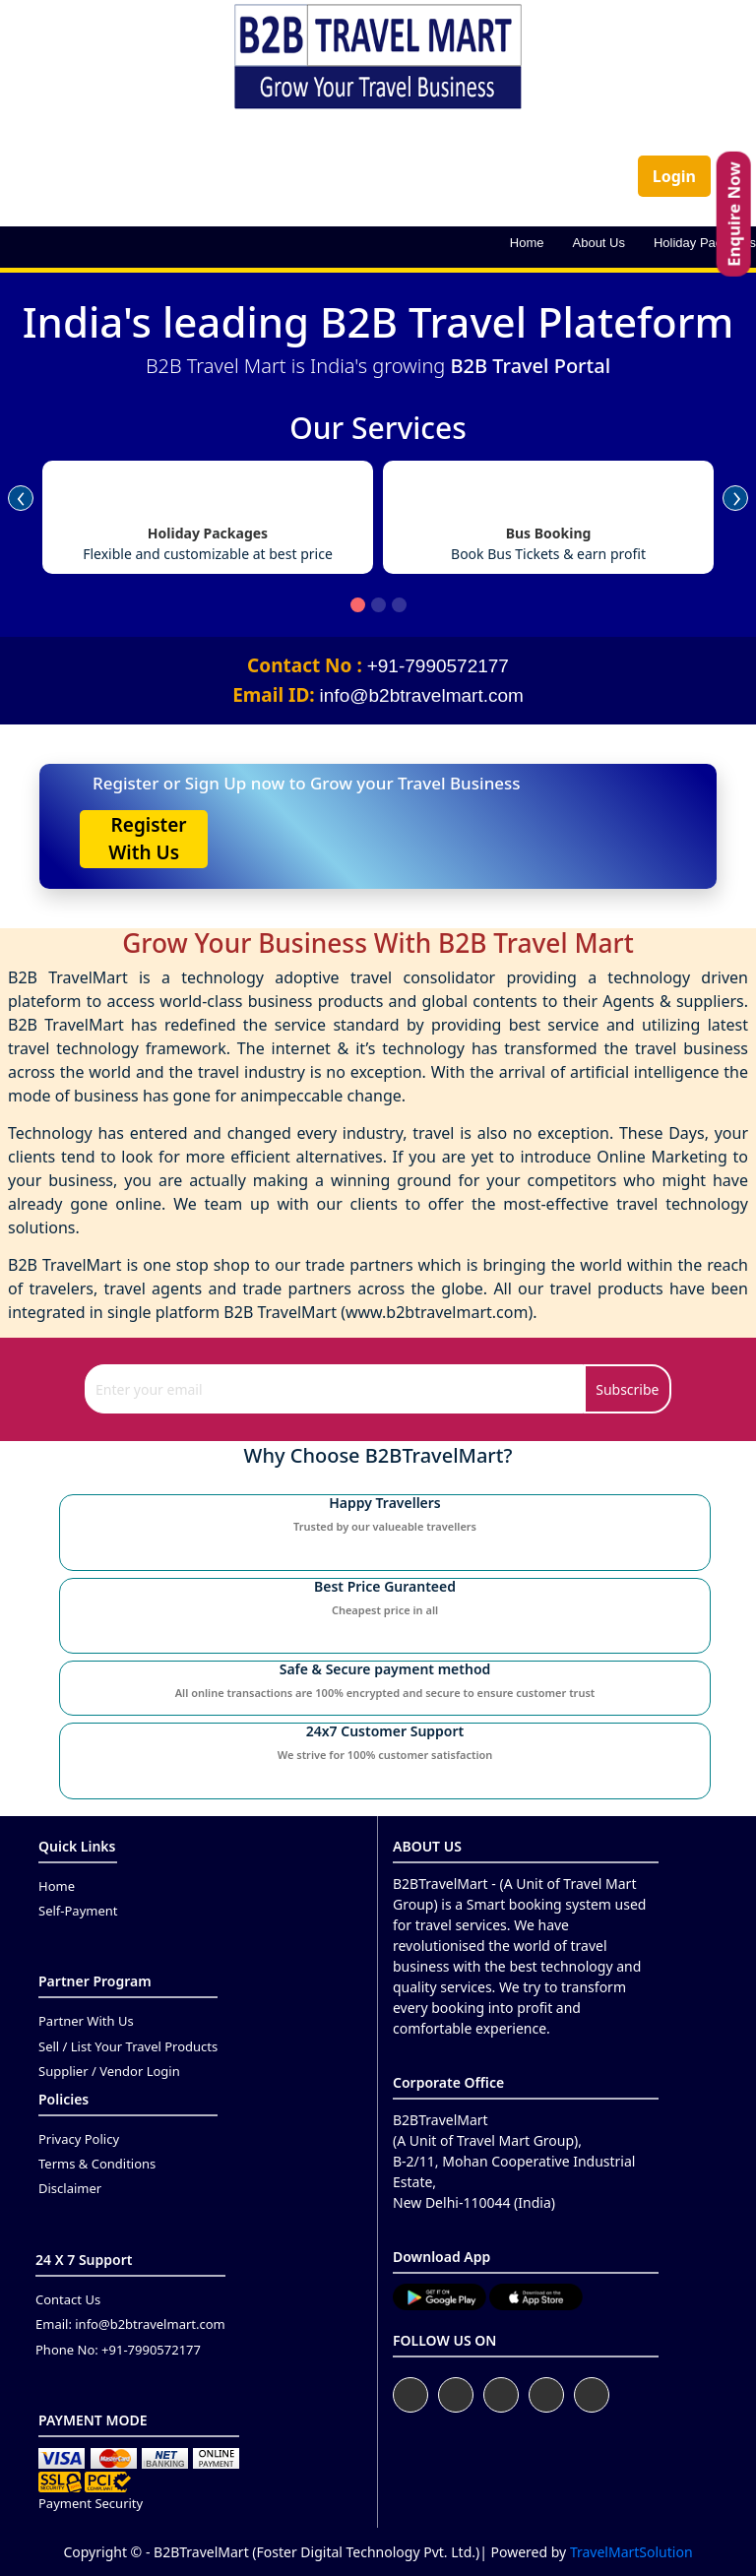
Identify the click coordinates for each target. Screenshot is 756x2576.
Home (527, 242)
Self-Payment (77, 1910)
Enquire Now (734, 214)
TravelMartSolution (631, 2552)
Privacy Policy (78, 2139)
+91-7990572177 (438, 666)
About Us (599, 242)
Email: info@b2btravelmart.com (130, 2324)
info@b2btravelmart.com (422, 695)
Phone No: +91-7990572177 (118, 2349)
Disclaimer (69, 2188)
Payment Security (90, 2503)
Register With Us (144, 839)
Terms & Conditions (97, 2163)
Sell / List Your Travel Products (128, 2046)
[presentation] (20, 488)
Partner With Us (86, 2021)
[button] (357, 605)
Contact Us (67, 2299)
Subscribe (627, 1389)
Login (674, 176)
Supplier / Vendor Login (109, 2071)
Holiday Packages (705, 242)
